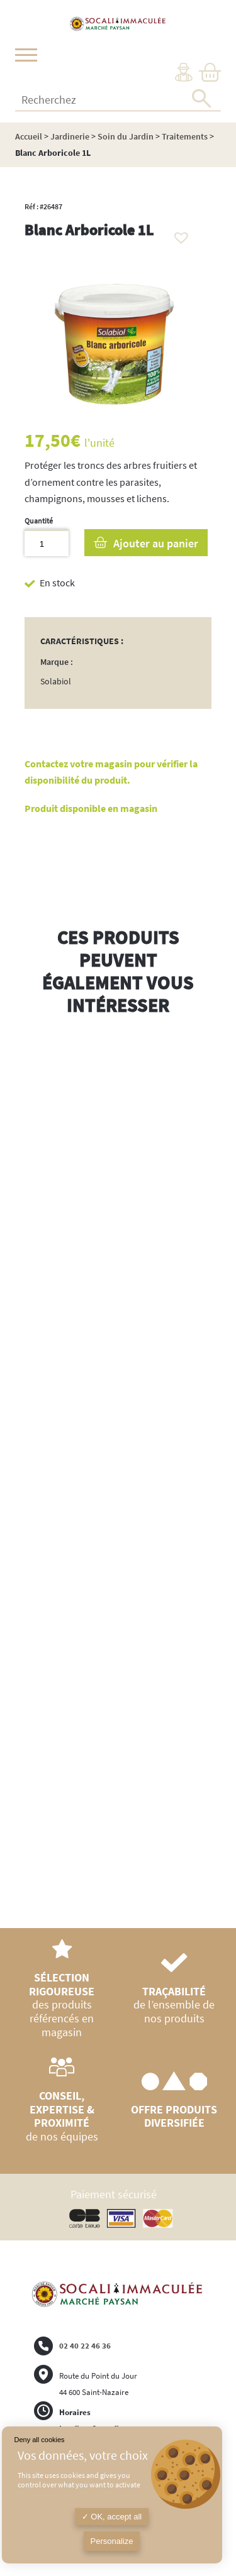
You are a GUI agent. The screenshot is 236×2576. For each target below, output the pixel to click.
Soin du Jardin (126, 136)
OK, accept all (112, 2516)
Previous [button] (24, 1464)
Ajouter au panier (155, 543)
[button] (178, 234)
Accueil (28, 136)
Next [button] (211, 1476)
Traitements (185, 136)
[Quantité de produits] (46, 542)
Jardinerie (69, 136)
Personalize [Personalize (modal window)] (112, 2541)
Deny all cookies (39, 2439)
